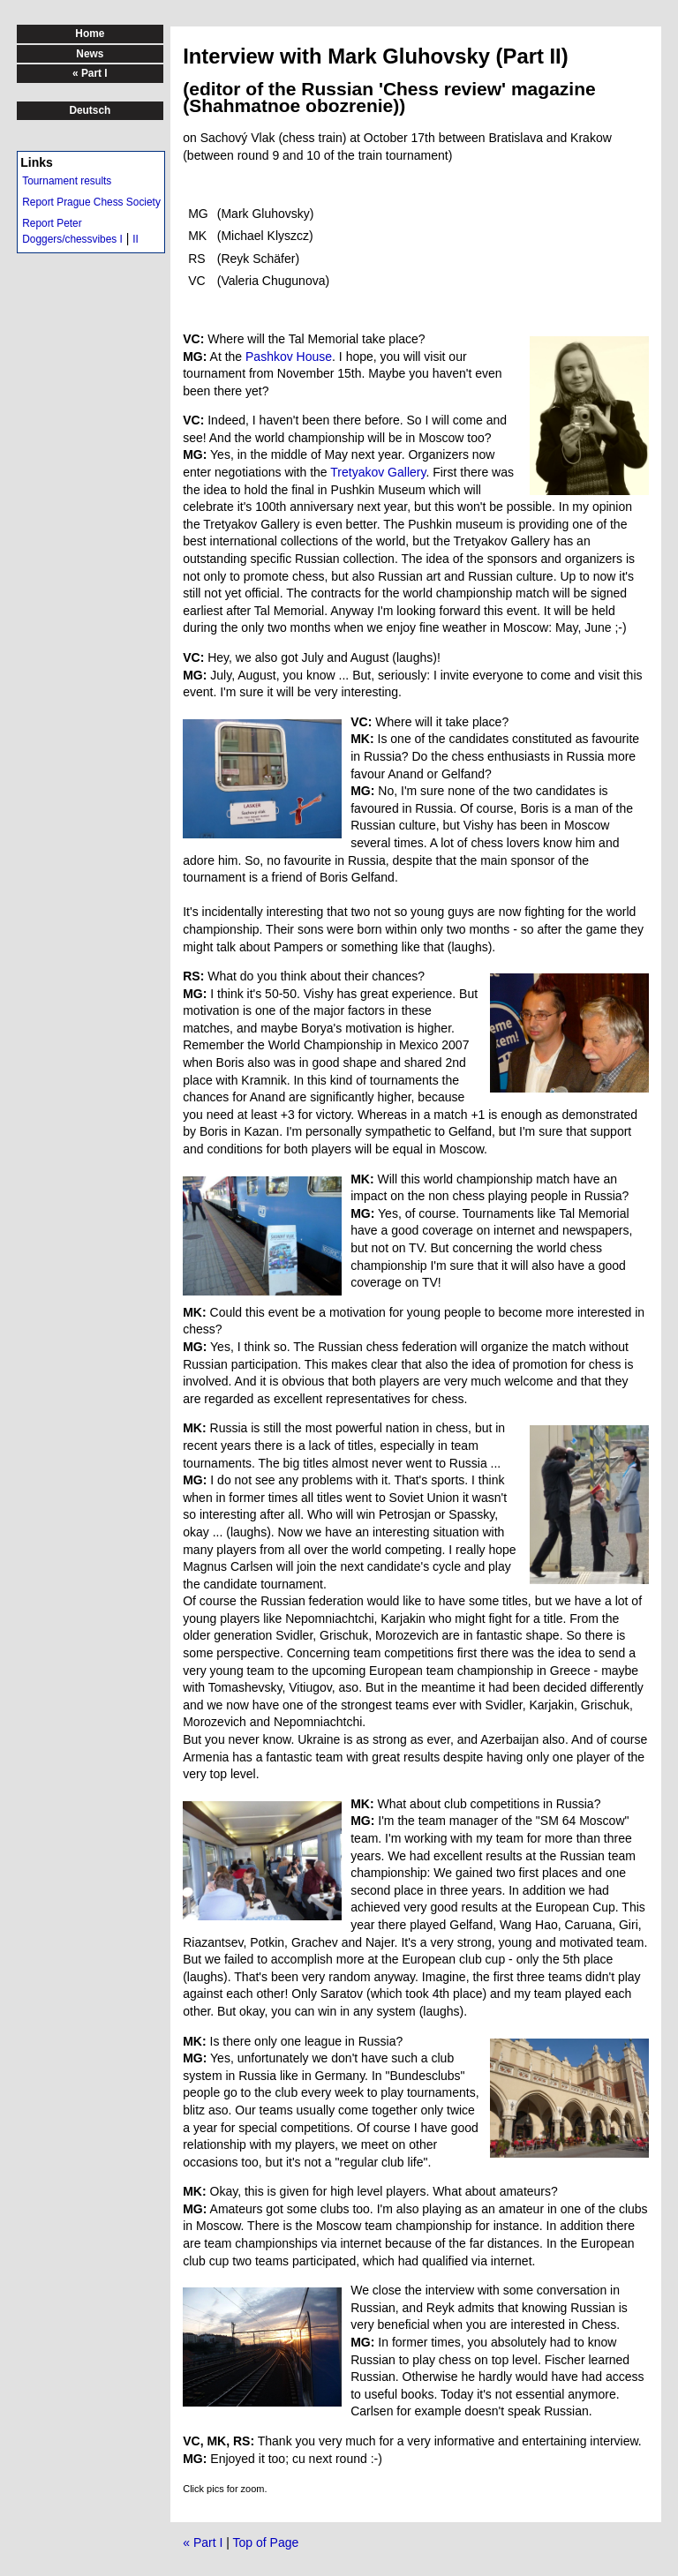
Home (89, 33)
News (89, 54)
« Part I (202, 2542)
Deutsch (89, 110)
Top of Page (266, 2542)
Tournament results (66, 181)
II (135, 239)
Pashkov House (288, 356)
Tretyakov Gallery (378, 472)
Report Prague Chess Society (91, 202)
